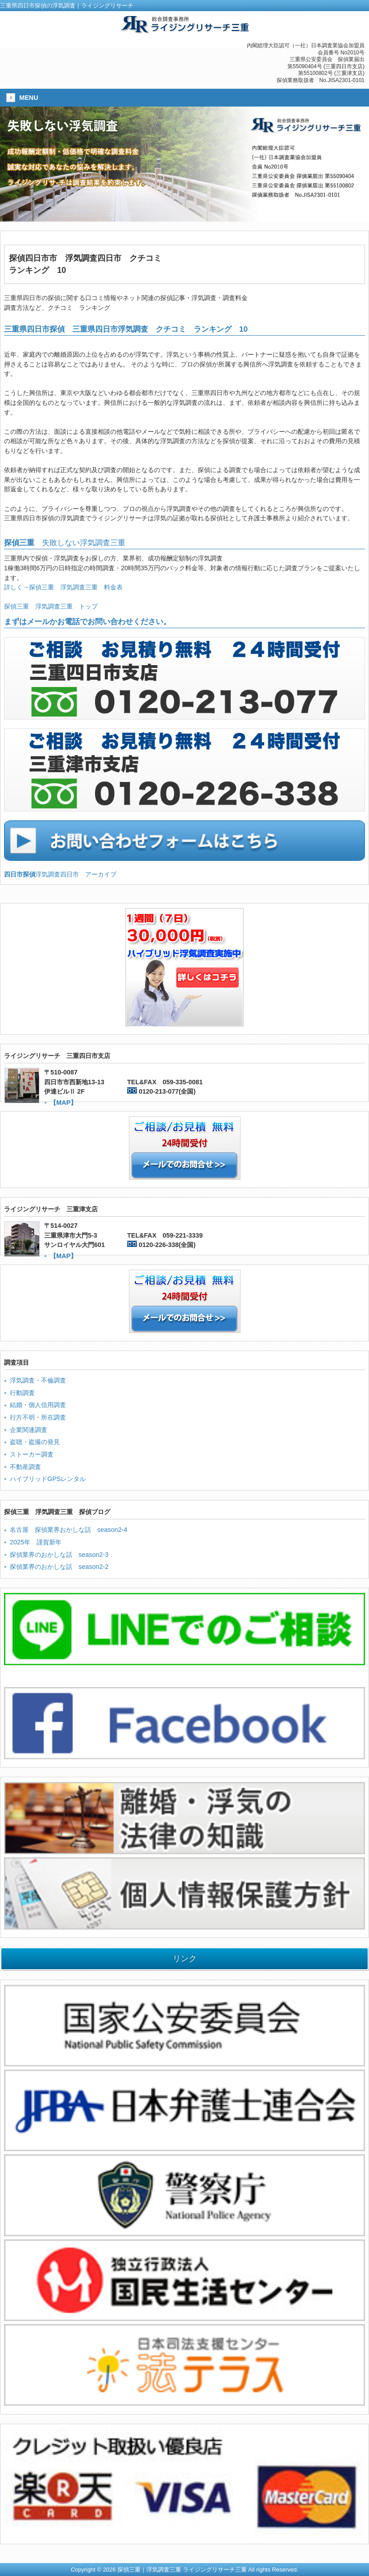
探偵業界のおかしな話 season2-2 (59, 1566)
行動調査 (22, 1392)
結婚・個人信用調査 (38, 1404)
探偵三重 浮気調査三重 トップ (51, 606)
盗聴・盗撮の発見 (35, 1441)
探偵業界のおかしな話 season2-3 (59, 1554)
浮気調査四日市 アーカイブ (60, 874)
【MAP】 (63, 1102)
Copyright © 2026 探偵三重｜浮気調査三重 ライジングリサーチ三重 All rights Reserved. (184, 2569)
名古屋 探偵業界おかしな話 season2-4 (68, 1529)
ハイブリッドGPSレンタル (48, 1478)
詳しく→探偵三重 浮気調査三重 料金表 (63, 587)
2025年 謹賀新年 (36, 1542)
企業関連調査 (28, 1429)
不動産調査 (25, 1466)
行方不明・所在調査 (38, 1417)
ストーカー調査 (32, 1454)
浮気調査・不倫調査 (38, 1380)
